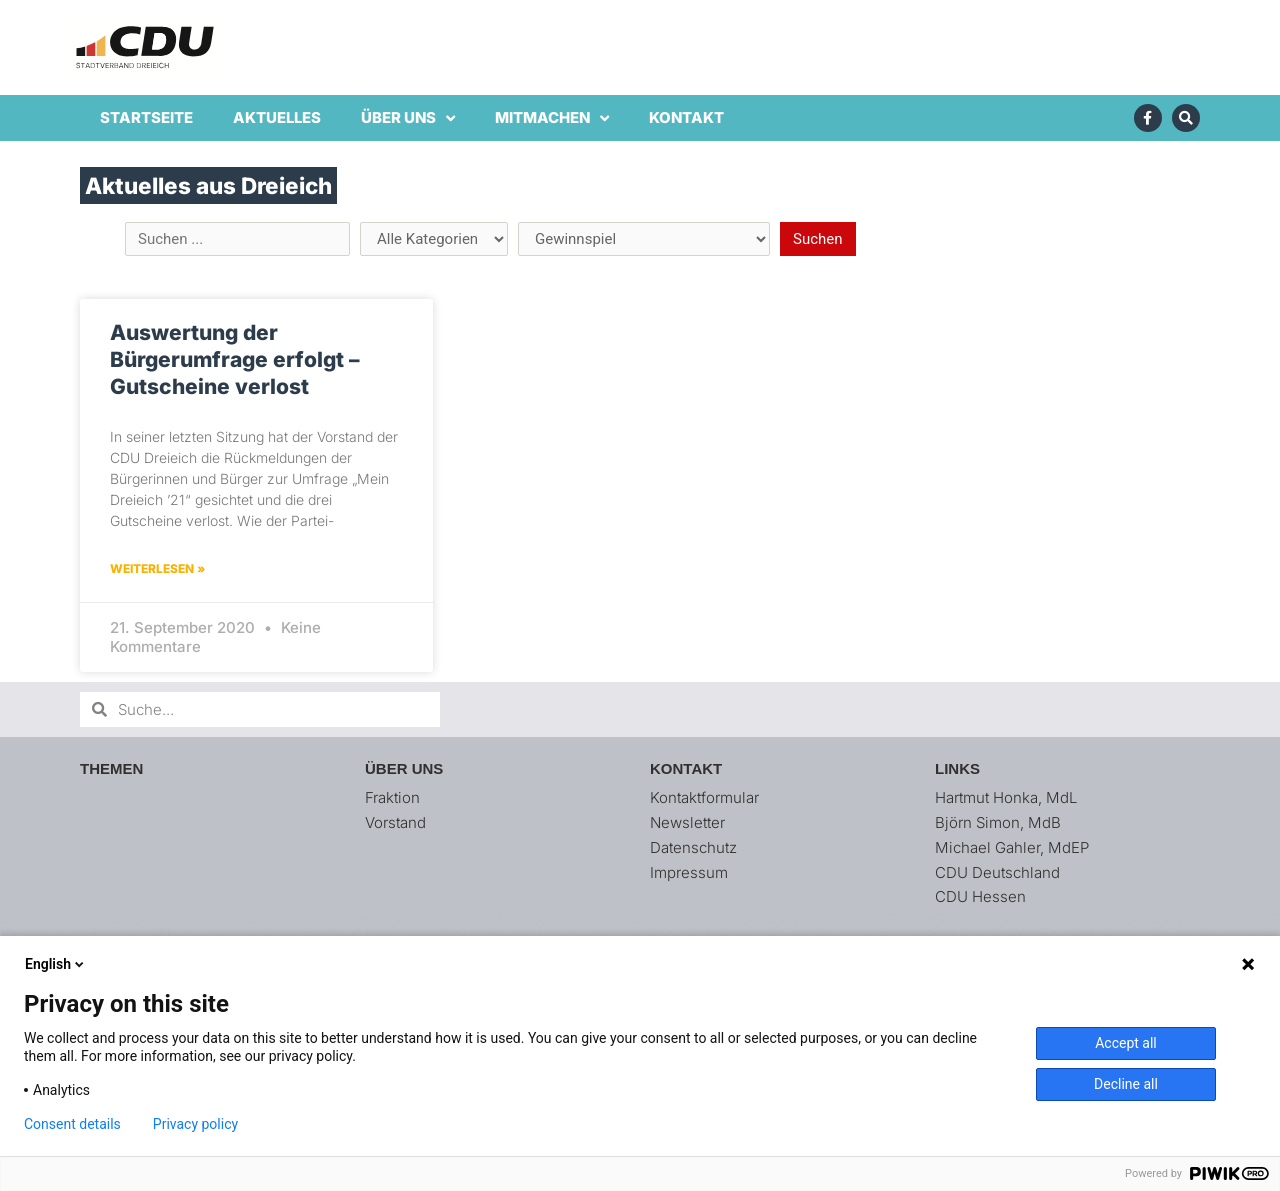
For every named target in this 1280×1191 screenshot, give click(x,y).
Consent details (72, 1124)
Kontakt (686, 117)
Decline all (1126, 1084)
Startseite (146, 117)
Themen (111, 768)
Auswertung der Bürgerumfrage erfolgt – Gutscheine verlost (235, 360)
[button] (1237, 28)
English (56, 964)
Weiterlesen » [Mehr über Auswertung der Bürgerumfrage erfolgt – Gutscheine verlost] (157, 568)
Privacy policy (195, 1124)
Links (957, 768)
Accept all (1126, 1043)
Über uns (408, 118)
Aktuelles (277, 117)
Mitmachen (552, 118)
